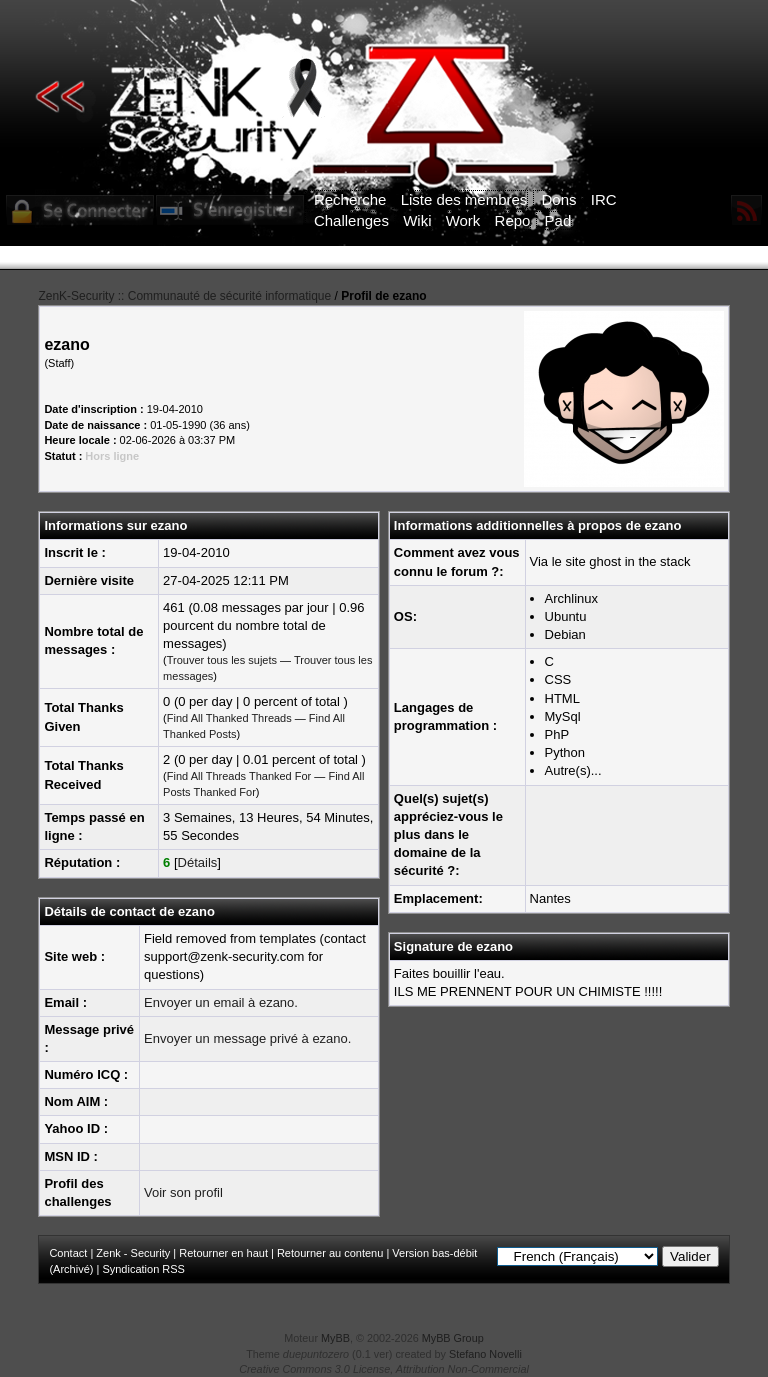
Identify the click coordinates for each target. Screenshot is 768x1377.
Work (463, 220)
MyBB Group (453, 1338)
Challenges (351, 220)
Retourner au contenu (330, 1253)
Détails (198, 862)
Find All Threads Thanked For (239, 776)
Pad (558, 220)
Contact (68, 1253)
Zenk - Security (133, 1253)
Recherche (350, 199)
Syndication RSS (143, 1269)
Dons (559, 199)
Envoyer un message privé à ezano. (247, 1038)
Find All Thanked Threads (229, 718)
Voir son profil (183, 1192)
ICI (729, 258)
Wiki (417, 220)
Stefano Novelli (485, 1354)
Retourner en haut (223, 1253)
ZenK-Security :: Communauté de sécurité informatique (184, 296)
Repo (513, 220)
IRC (604, 199)
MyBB (335, 1338)
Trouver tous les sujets (222, 660)
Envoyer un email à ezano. (221, 1002)
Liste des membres (464, 199)
